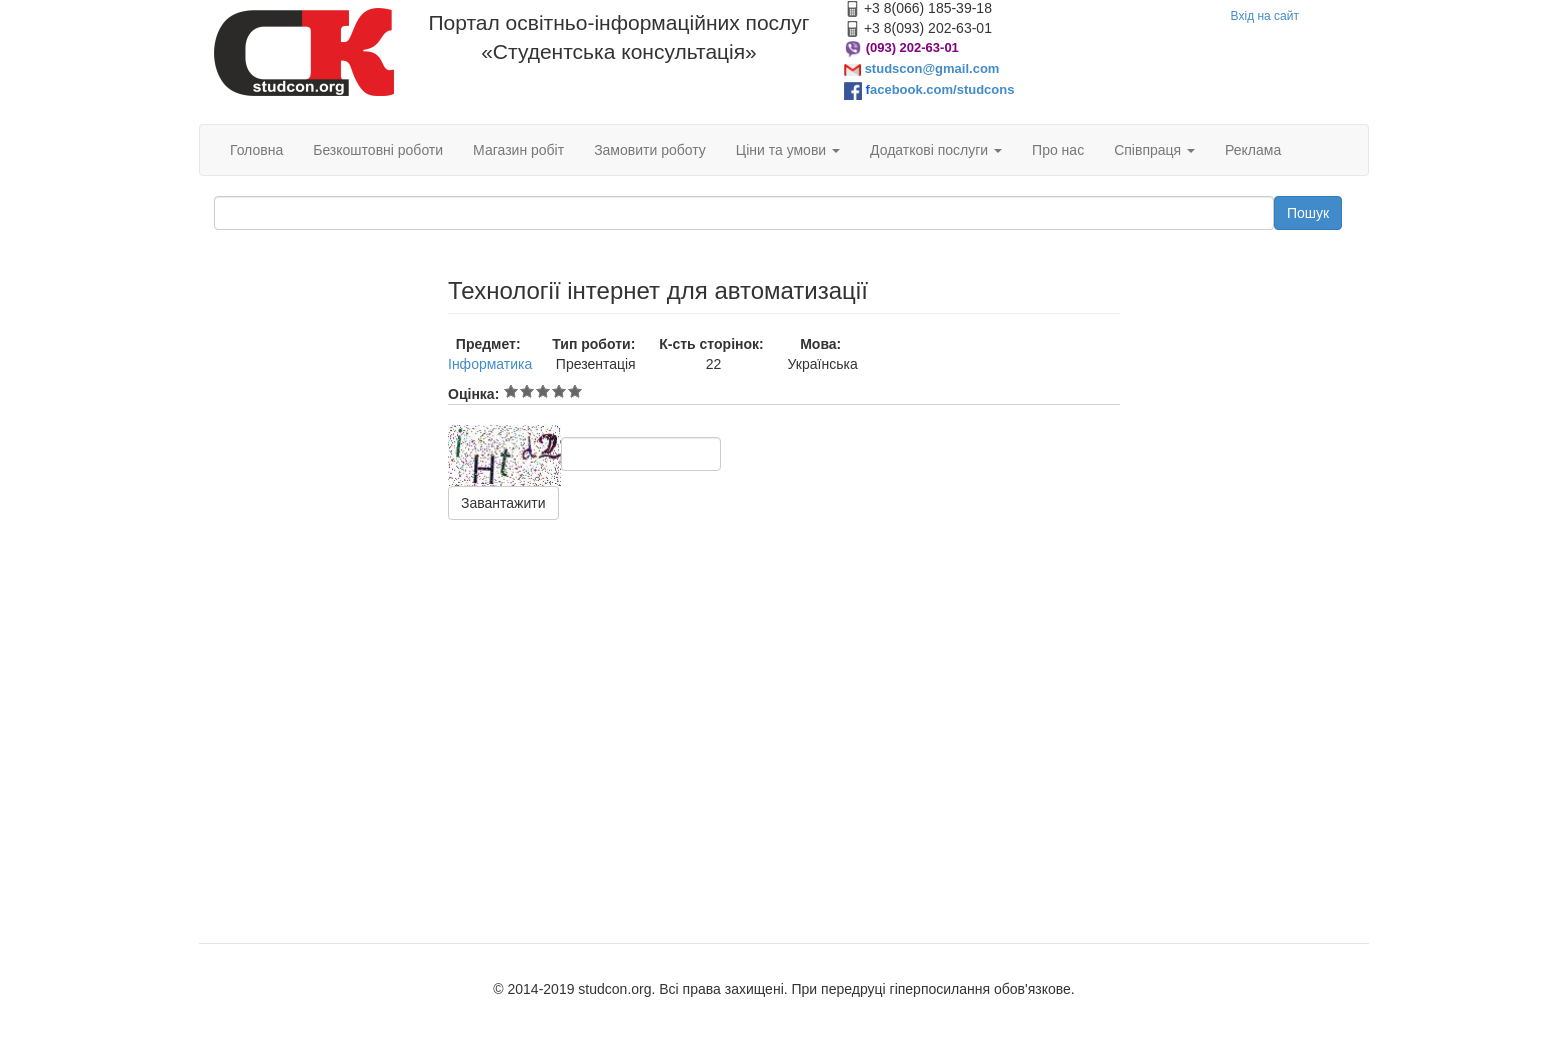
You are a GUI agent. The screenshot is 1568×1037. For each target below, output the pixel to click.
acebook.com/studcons (942, 89)
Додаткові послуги (936, 150)
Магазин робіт (518, 150)
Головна (256, 150)
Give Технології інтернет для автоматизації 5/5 (575, 391)
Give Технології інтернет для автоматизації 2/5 (527, 391)
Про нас (1058, 150)
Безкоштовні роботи (378, 150)
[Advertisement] (316, 578)
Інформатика (490, 364)
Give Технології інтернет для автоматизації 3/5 (543, 391)
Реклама (1253, 150)
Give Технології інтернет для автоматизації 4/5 (559, 391)
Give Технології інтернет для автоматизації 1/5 (511, 391)
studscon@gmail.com (932, 68)
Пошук (1308, 213)
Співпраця (1154, 150)
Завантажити (503, 503)
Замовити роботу (650, 150)
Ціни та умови (788, 150)
